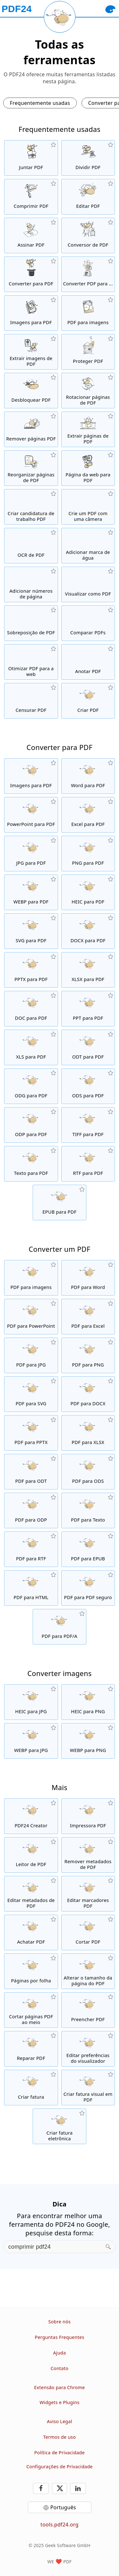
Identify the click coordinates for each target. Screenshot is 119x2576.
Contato (59, 2368)
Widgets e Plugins (60, 2402)
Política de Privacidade (59, 2453)
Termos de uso (59, 2437)
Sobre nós (59, 2322)
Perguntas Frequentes (59, 2337)
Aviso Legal (59, 2421)
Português (63, 2507)
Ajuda (59, 2353)
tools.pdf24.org (60, 2524)
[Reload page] (59, 16)
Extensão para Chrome (59, 2387)
